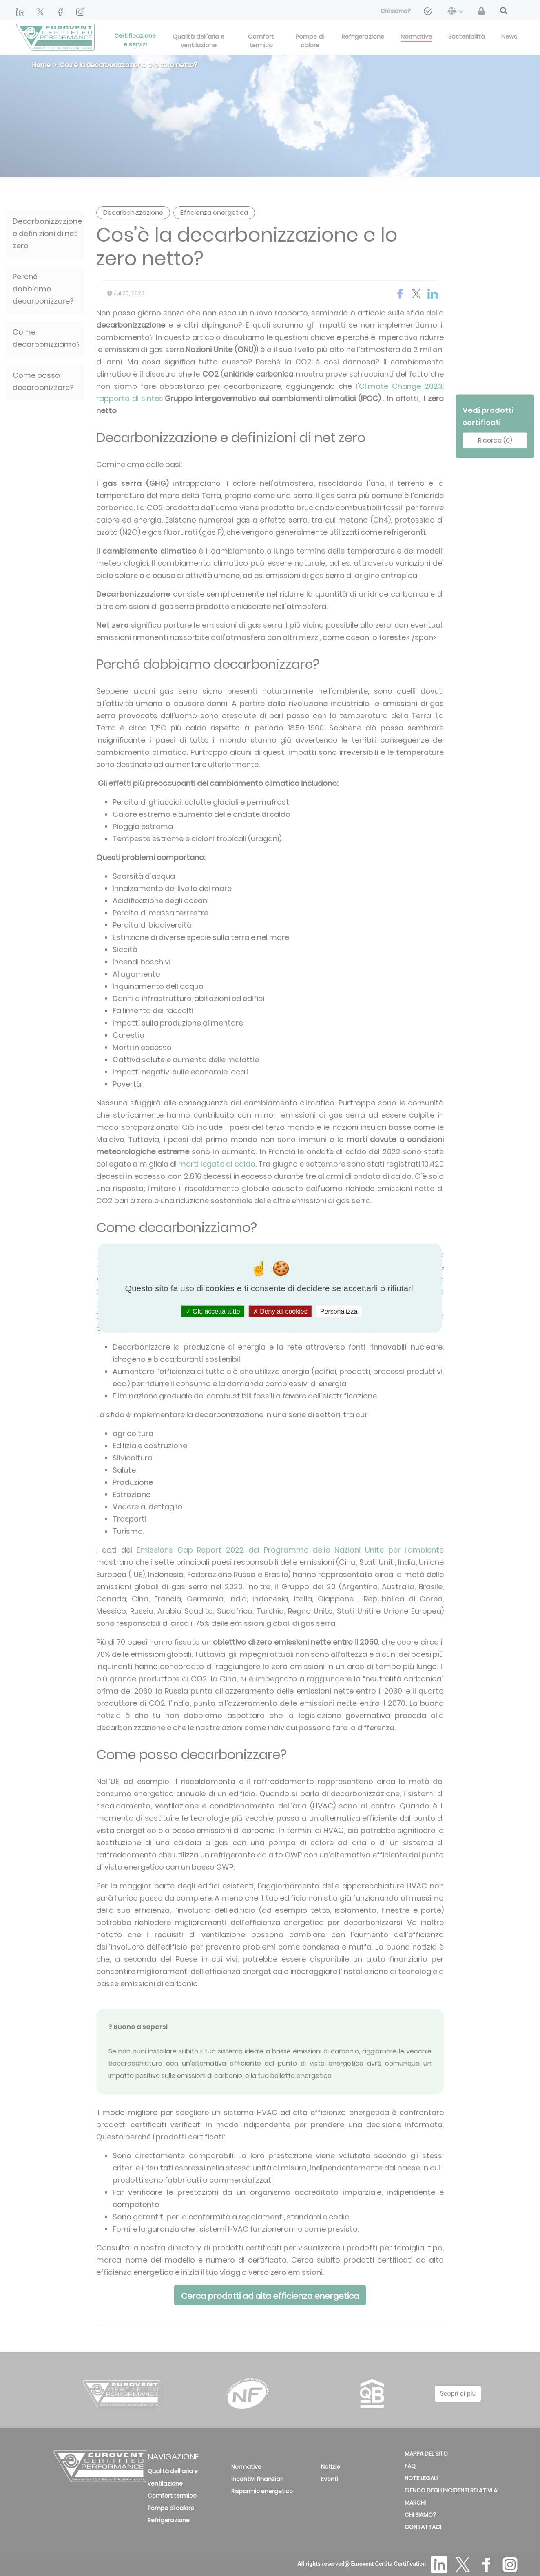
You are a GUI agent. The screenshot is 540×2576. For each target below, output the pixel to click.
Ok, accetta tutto (213, 1311)
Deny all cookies (280, 1311)
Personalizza (339, 1311)
